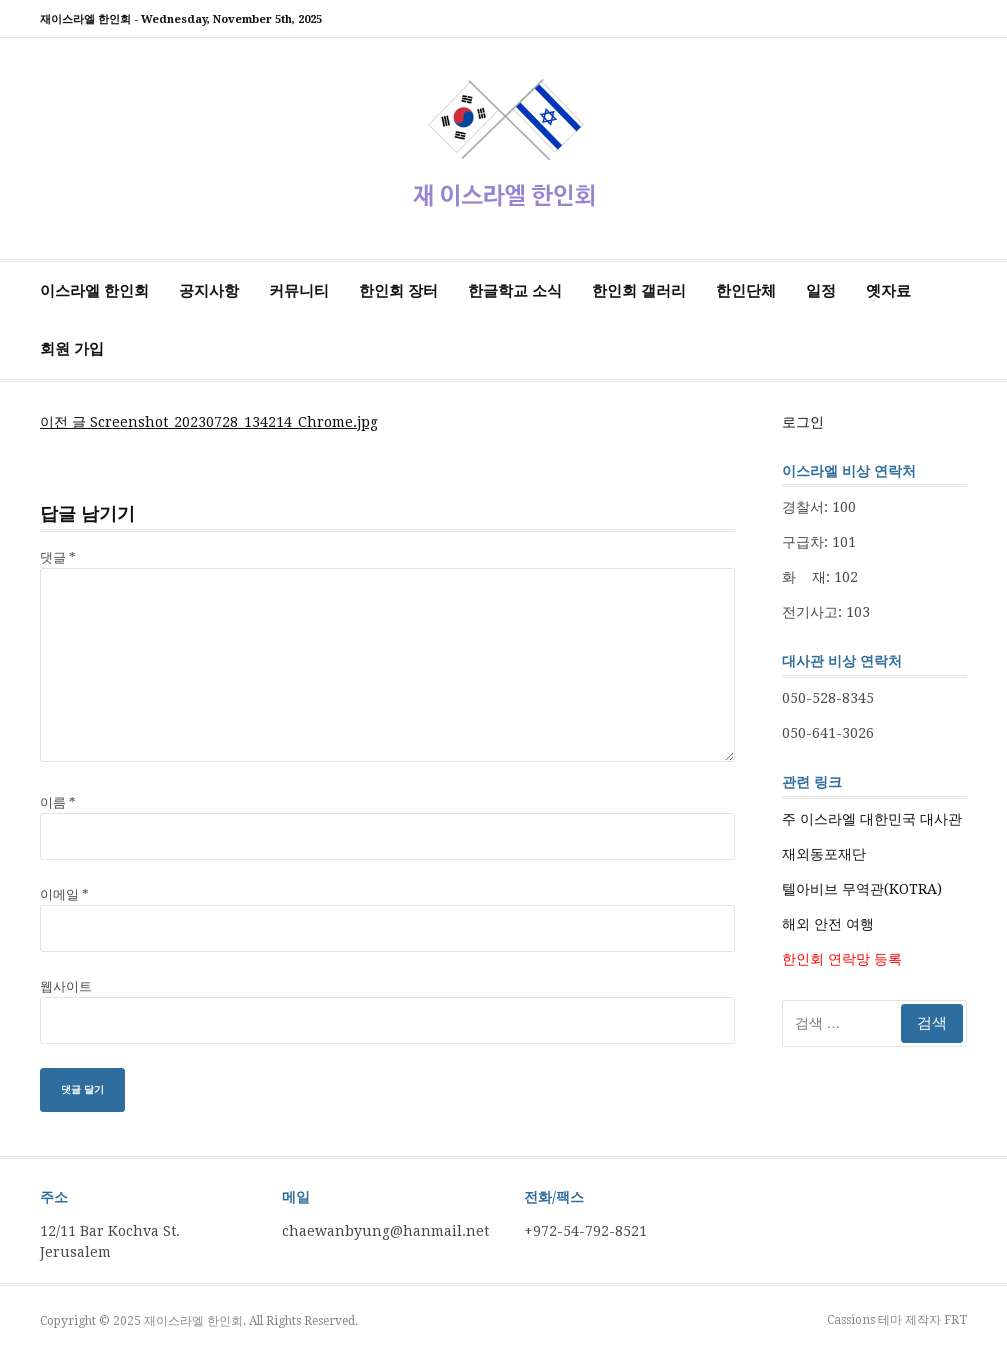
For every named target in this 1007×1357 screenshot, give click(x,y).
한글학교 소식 (515, 291)
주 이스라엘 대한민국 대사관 (872, 819)
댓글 (58, 557)
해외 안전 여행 (828, 924)
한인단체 (746, 291)
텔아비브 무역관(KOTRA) (862, 889)
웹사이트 (66, 986)
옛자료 (888, 291)
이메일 (64, 894)
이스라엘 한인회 (94, 291)
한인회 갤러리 (639, 291)
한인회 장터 (398, 291)
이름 (58, 802)
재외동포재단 (824, 854)
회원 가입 (72, 349)
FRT (955, 1320)
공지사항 (209, 291)
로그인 (803, 422)
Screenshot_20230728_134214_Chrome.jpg (209, 422)
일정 (821, 291)
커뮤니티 (299, 291)
